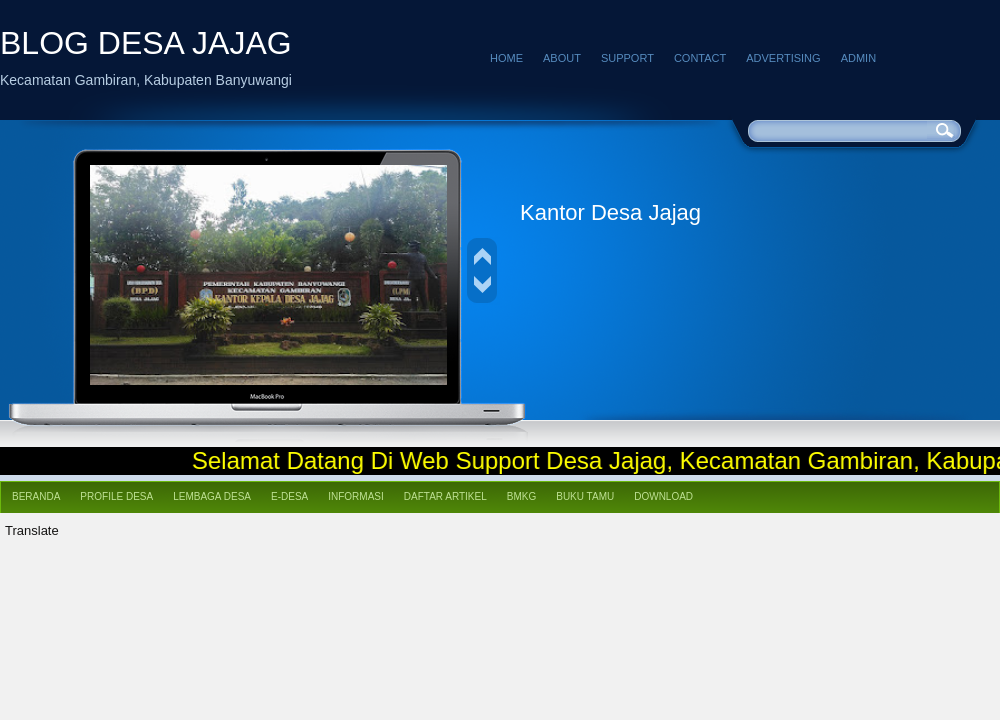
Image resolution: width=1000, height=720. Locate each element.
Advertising (783, 58)
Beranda (36, 496)
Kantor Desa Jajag (610, 212)
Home (506, 58)
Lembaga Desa (212, 496)
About (562, 58)
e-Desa (289, 496)
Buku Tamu (585, 496)
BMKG (521, 496)
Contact (700, 58)
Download (663, 496)
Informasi (356, 496)
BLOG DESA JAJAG (146, 43)
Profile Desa (116, 496)
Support (627, 58)
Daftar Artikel (445, 496)
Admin (858, 58)
